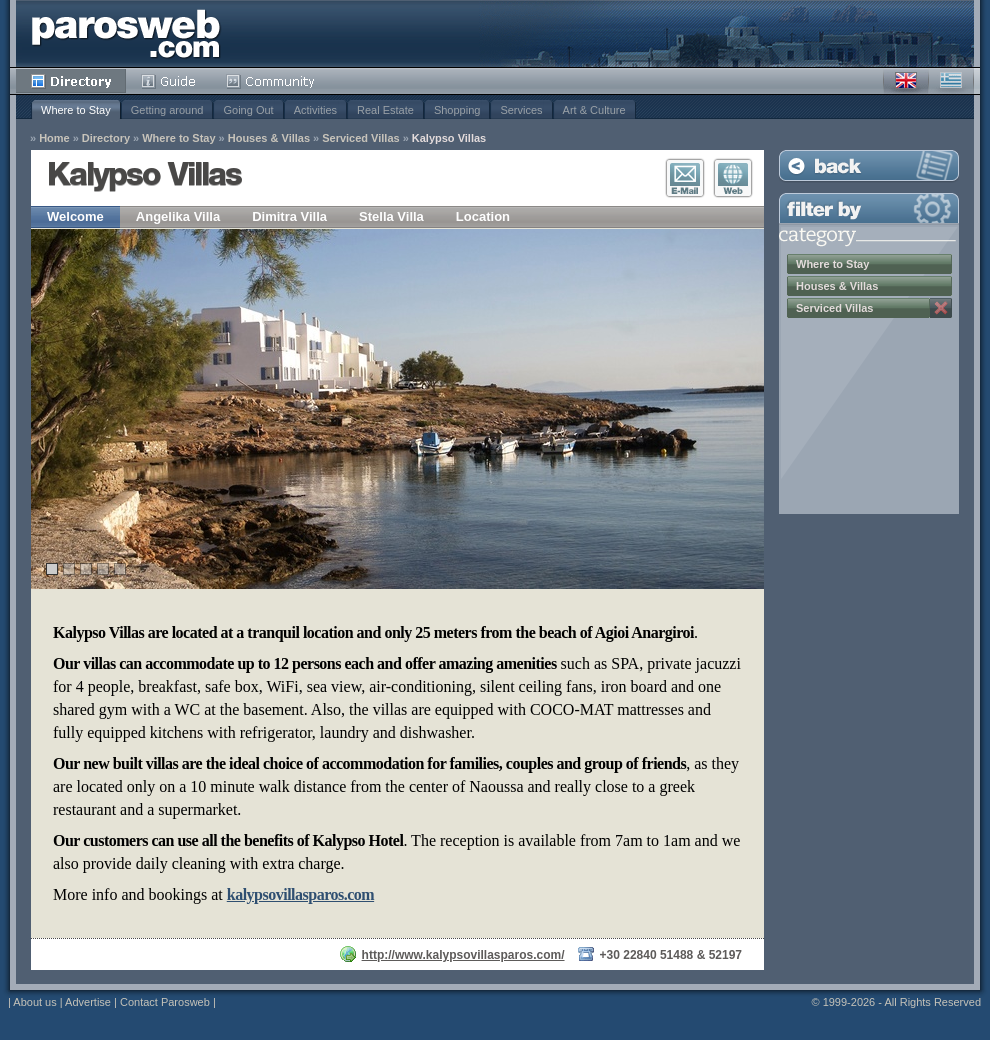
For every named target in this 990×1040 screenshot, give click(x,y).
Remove (941, 308)
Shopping (457, 110)
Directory (71, 81)
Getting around (167, 110)
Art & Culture (594, 110)
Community (271, 81)
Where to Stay (76, 110)
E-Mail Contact (685, 178)
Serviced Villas (360, 138)
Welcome (75, 216)
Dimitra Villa (289, 216)
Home (54, 138)
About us (34, 1002)
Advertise (88, 1002)
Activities (315, 110)
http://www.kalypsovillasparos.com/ (463, 955)
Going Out (248, 110)
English (906, 81)
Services (521, 110)
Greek (951, 81)
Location (483, 216)
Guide (168, 81)
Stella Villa (391, 216)
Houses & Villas (269, 138)
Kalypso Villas (449, 138)
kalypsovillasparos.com (300, 894)
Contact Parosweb (165, 1002)
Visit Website (733, 178)
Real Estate (385, 110)
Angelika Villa (178, 216)
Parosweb (126, 33)
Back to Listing (869, 165)
